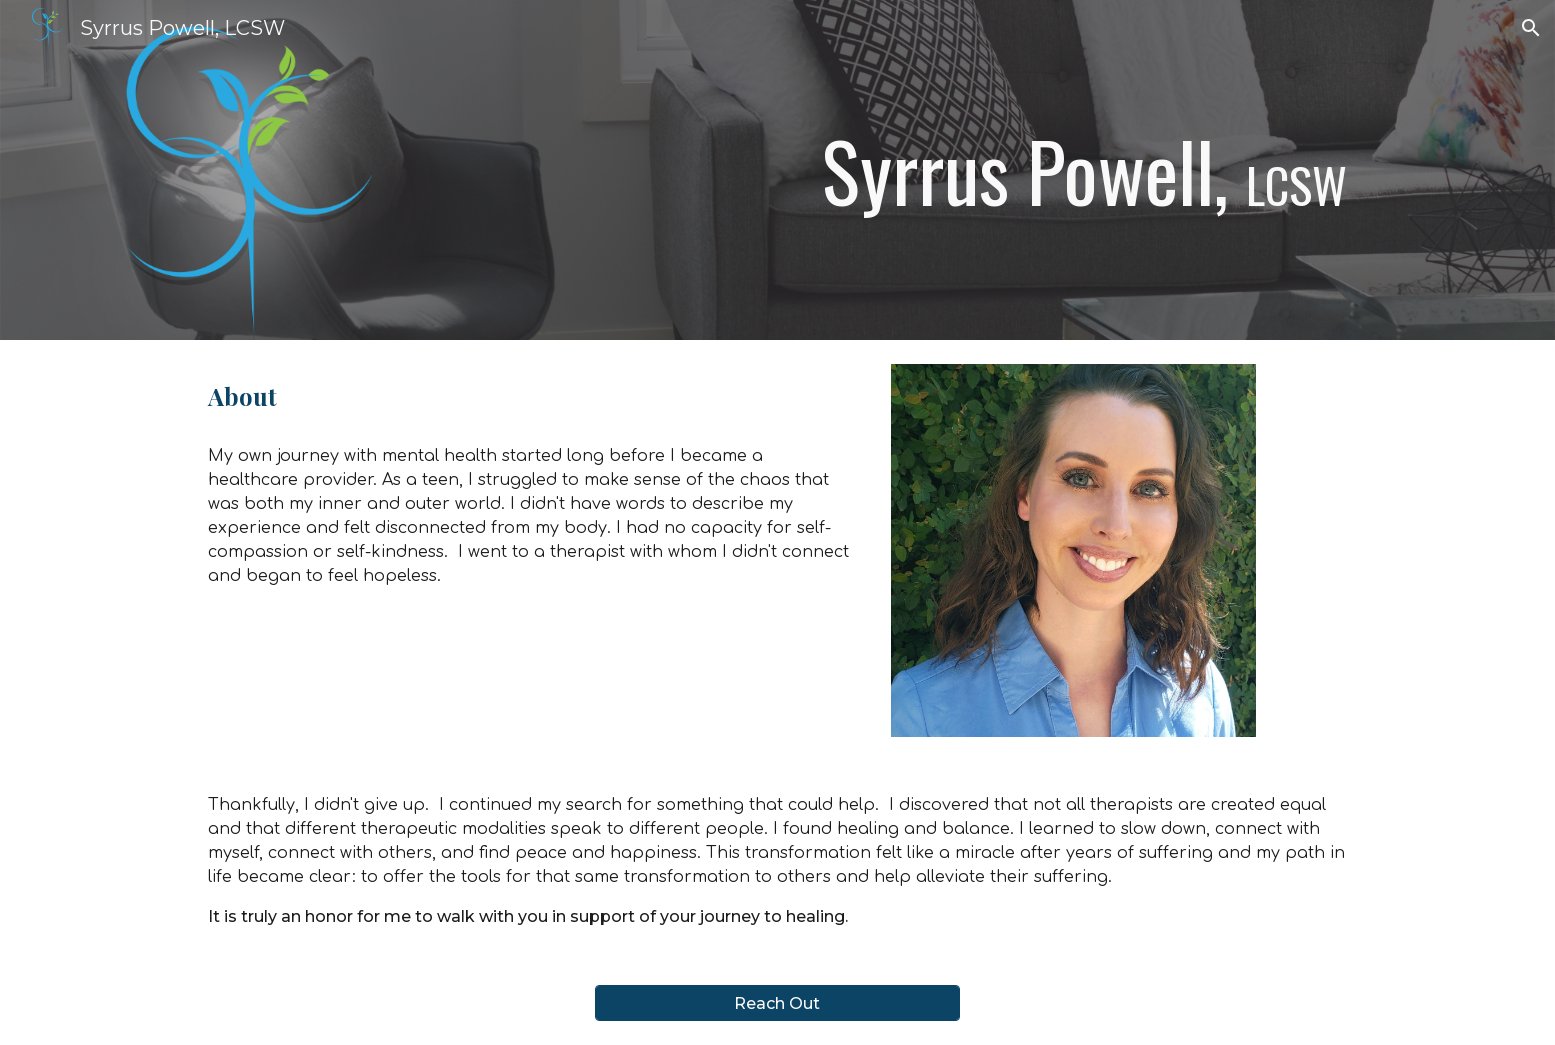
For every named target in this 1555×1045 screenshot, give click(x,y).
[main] (975, 170)
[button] (1531, 28)
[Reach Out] (777, 1003)
